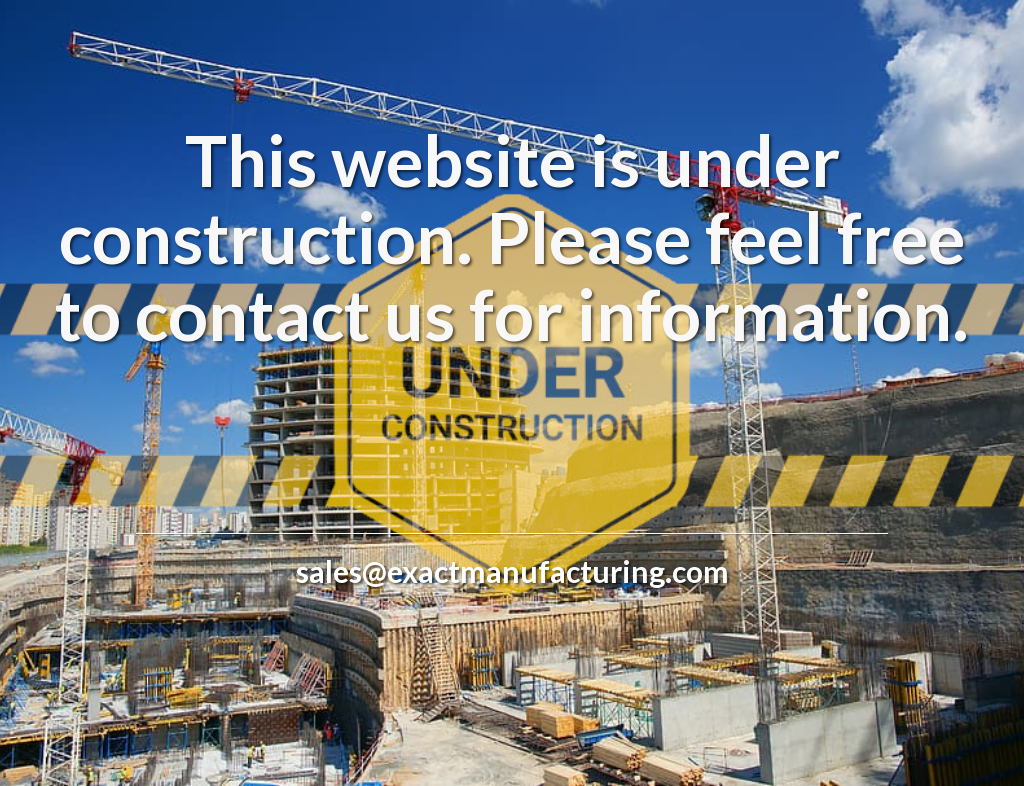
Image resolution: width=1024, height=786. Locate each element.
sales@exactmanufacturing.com (512, 571)
